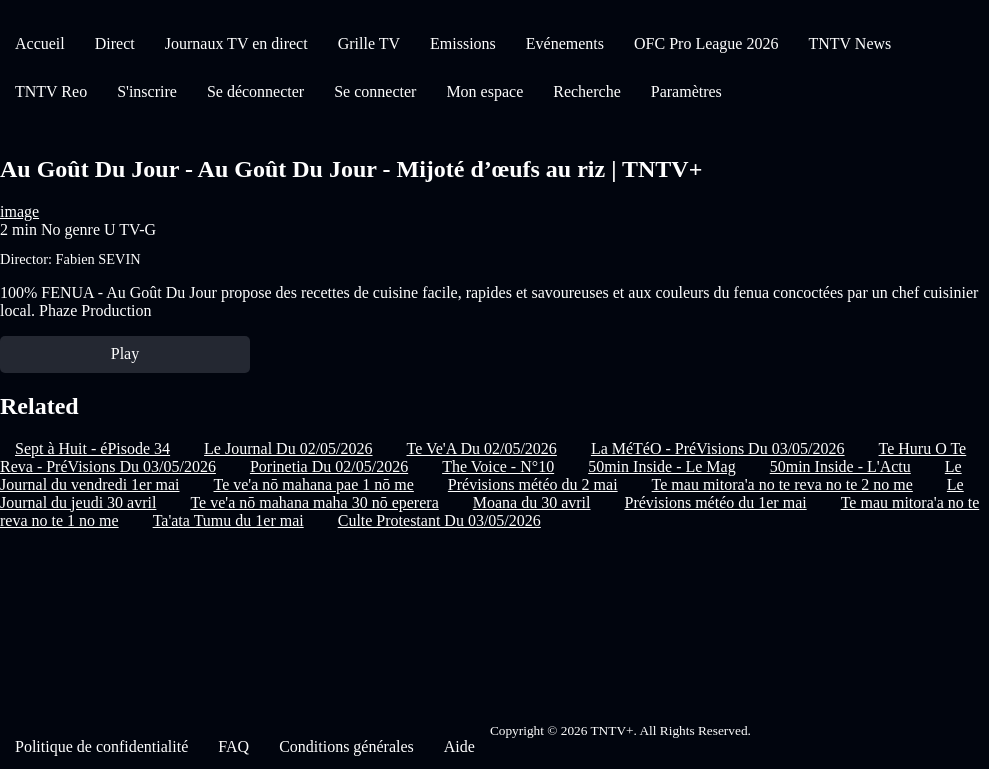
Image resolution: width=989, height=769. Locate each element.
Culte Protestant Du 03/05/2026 (439, 520)
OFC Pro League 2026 (706, 43)
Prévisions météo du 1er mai (715, 502)
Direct (115, 43)
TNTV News (849, 43)
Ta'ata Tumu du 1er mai (228, 520)
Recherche (587, 91)
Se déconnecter (255, 91)
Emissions (463, 43)
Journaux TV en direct (236, 43)
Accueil (40, 43)
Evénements (565, 43)
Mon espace (484, 91)
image (19, 211)
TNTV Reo (51, 91)
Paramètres (686, 91)
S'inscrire (147, 91)
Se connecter (375, 91)
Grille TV (369, 43)
